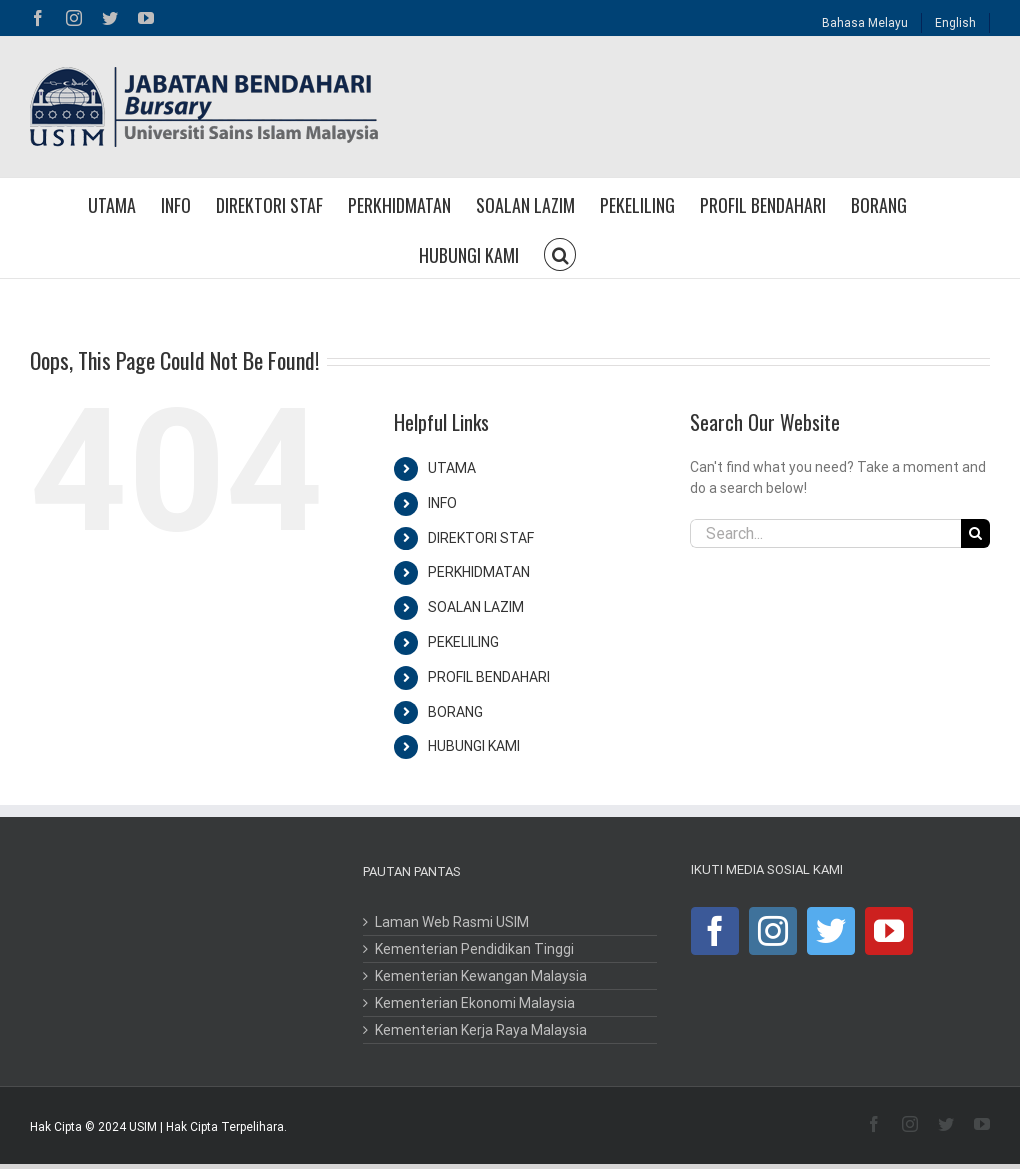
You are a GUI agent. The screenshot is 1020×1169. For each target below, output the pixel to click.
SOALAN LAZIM (476, 607)
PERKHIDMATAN (479, 572)
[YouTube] (889, 931)
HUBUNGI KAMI (474, 746)
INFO (442, 503)
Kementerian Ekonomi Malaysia (475, 1003)
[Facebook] (715, 931)
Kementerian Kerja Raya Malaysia (481, 1030)
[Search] (975, 533)
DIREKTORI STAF (481, 538)
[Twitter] (831, 931)
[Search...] (825, 533)
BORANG (455, 712)
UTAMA (452, 468)
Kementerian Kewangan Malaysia (481, 976)
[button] (560, 253)
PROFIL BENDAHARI (489, 677)
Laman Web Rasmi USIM (452, 922)
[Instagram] (773, 931)
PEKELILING (463, 642)
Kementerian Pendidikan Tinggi (474, 949)
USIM (143, 1127)
